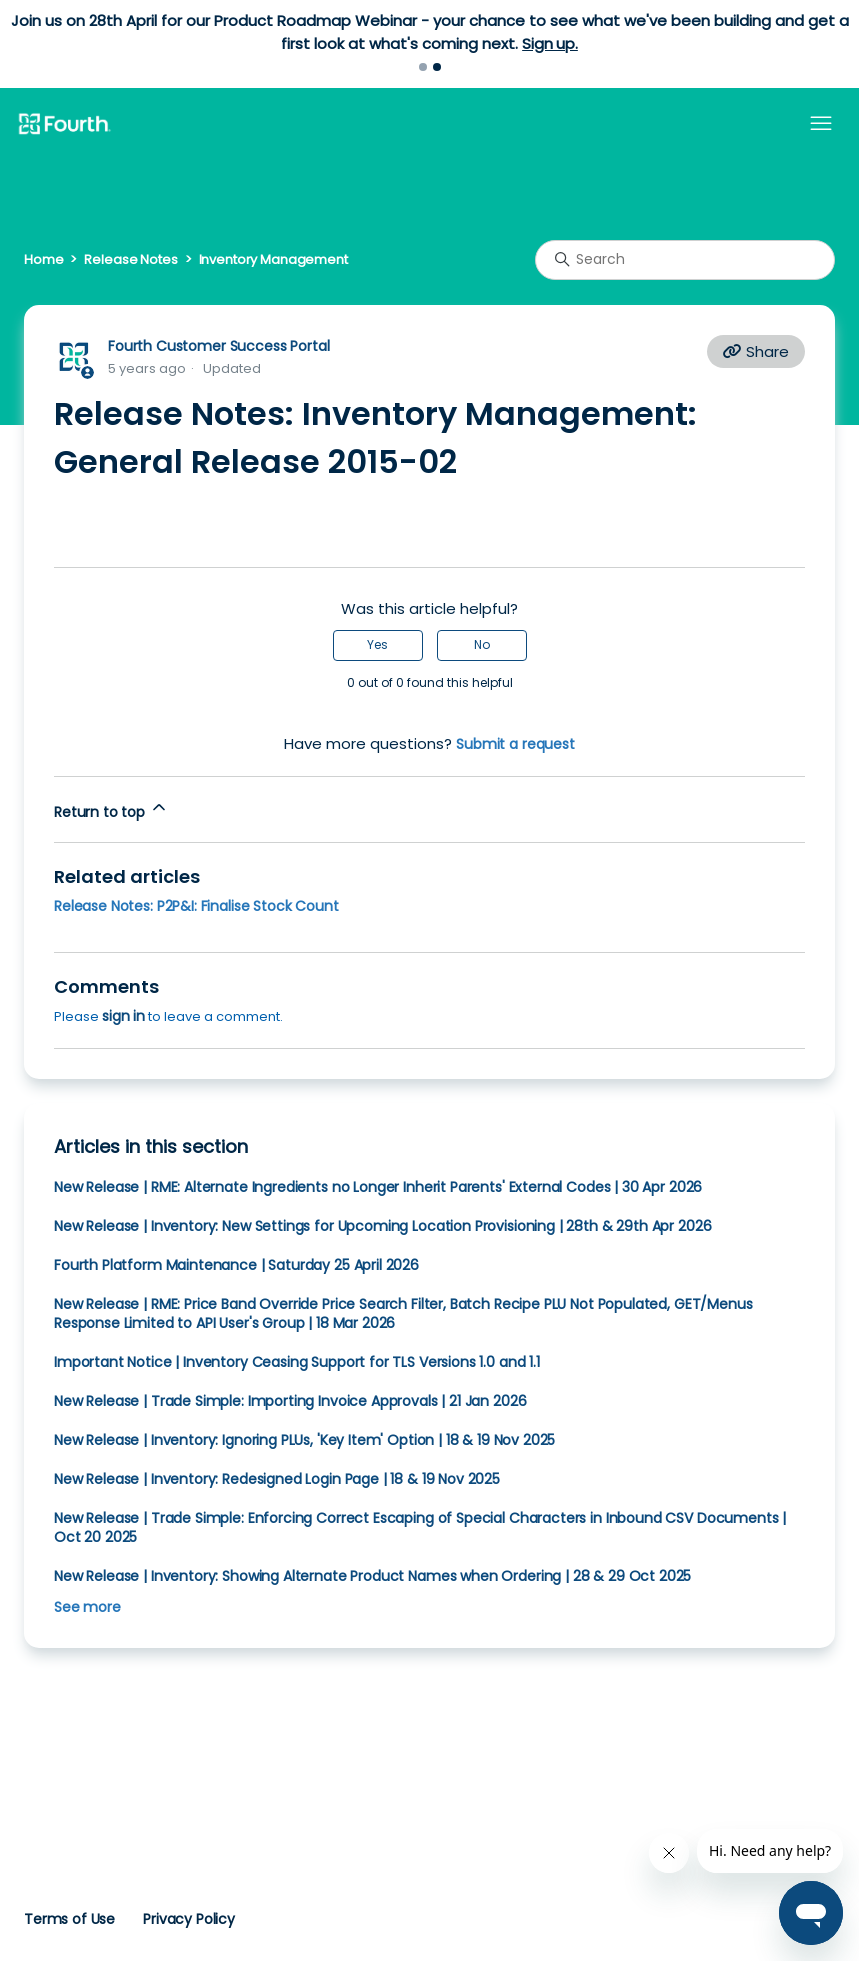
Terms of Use (69, 1919)
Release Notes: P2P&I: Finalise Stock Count (196, 906)
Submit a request (515, 744)
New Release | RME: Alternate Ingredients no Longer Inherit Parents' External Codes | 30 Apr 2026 (378, 1187)
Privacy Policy (189, 1919)
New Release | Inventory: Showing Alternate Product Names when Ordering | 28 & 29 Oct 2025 (372, 1576)
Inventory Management (273, 259)
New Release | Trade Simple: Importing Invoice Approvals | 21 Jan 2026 (290, 1401)
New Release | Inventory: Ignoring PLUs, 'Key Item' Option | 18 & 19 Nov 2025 (304, 1440)
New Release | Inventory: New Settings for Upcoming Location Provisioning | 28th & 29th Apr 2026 (382, 1226)
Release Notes (130, 259)
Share (756, 351)
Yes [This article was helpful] (377, 644)
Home (43, 259)
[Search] (685, 260)
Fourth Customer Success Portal (218, 346)
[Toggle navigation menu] (821, 124)
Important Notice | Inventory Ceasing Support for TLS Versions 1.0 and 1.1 (297, 1362)
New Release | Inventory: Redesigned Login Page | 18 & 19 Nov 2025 (277, 1479)
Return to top (111, 809)
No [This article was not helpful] (482, 644)
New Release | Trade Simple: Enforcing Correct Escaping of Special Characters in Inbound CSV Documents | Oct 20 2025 (420, 1527)
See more (87, 1607)
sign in (123, 1016)
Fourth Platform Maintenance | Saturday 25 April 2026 (236, 1265)
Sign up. (550, 43)
